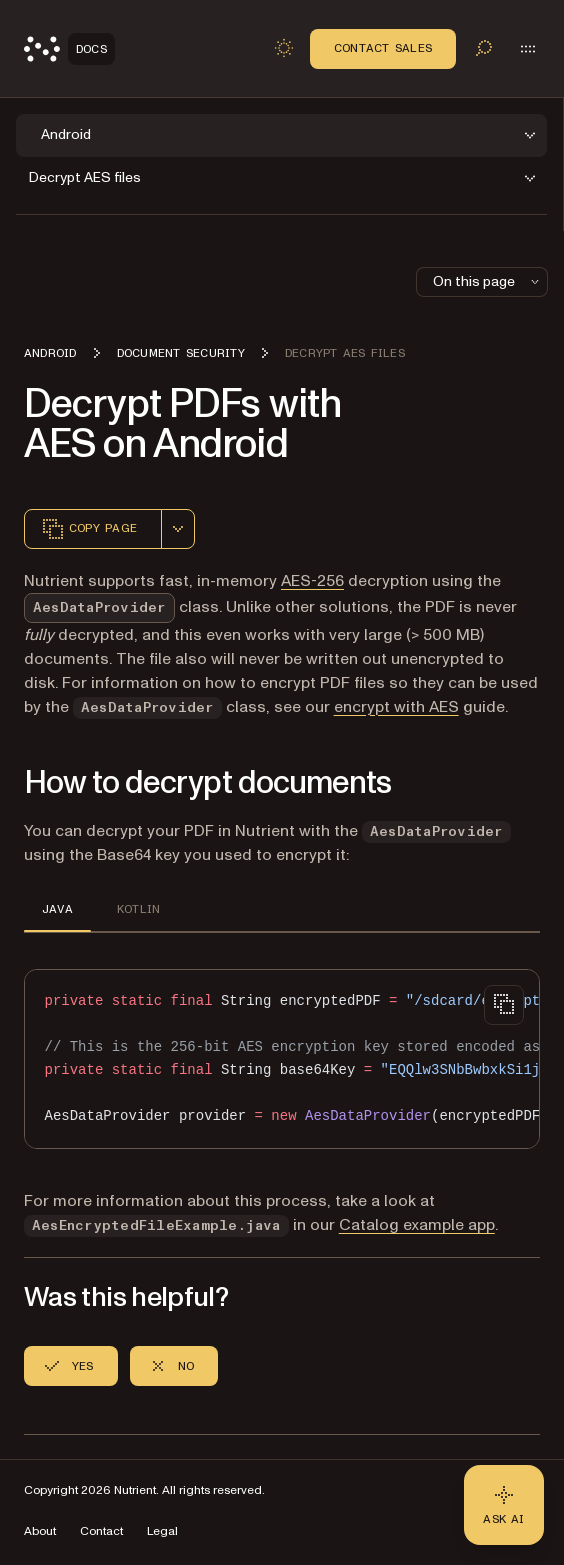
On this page (488, 281)
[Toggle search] (484, 48)
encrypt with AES (396, 707)
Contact (101, 1531)
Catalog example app (417, 1225)
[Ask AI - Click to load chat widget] (504, 1505)
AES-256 (312, 581)
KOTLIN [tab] (138, 909)
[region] (282, 1059)
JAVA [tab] (57, 909)
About (40, 1531)
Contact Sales (383, 48)
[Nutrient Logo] (69, 49)
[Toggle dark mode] (284, 48)
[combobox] (178, 529)
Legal (162, 1531)
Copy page (89, 529)
